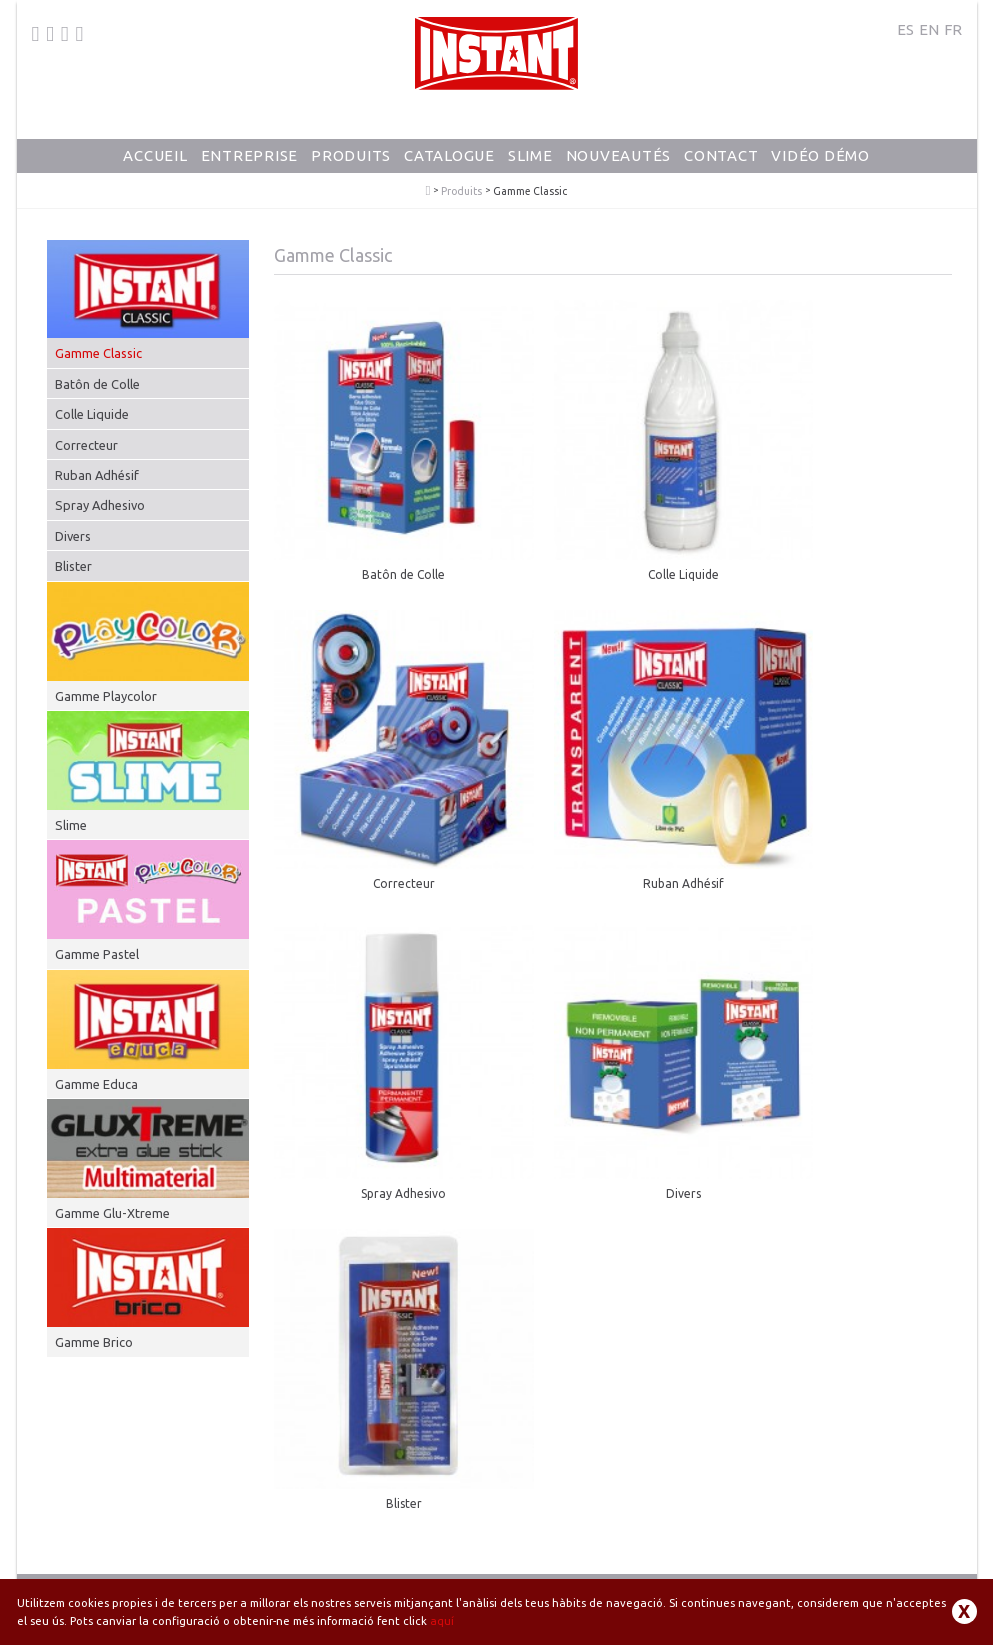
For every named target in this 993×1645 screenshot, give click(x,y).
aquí (442, 1621)
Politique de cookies (839, 1575)
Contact (721, 155)
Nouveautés (619, 155)
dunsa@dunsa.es (226, 1562)
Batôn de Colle (97, 384)
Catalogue (449, 155)
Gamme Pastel (97, 954)
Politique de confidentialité (700, 1575)
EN (929, 29)
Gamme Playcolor (106, 696)
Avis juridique (581, 1575)
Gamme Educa (96, 1084)
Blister (73, 566)
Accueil (155, 155)
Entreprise (250, 155)
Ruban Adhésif (97, 475)
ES (905, 29)
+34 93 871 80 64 (100, 1562)
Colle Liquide (92, 414)
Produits (351, 155)
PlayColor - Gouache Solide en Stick (428, 191)
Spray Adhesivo (100, 505)
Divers (73, 536)
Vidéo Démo (820, 155)
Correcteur (86, 445)
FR (953, 29)
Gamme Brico (94, 1342)
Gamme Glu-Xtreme (112, 1213)
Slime (530, 155)
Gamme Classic (98, 353)
